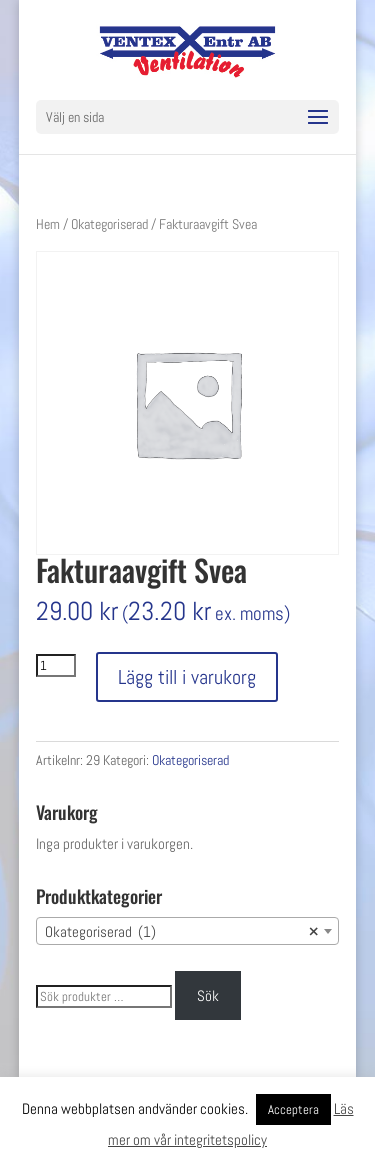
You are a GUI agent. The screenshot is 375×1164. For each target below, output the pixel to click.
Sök (208, 995)
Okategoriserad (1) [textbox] (182, 932)
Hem (48, 224)
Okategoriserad (109, 224)
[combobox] (188, 931)
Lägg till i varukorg (187, 677)
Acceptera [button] (293, 1109)
